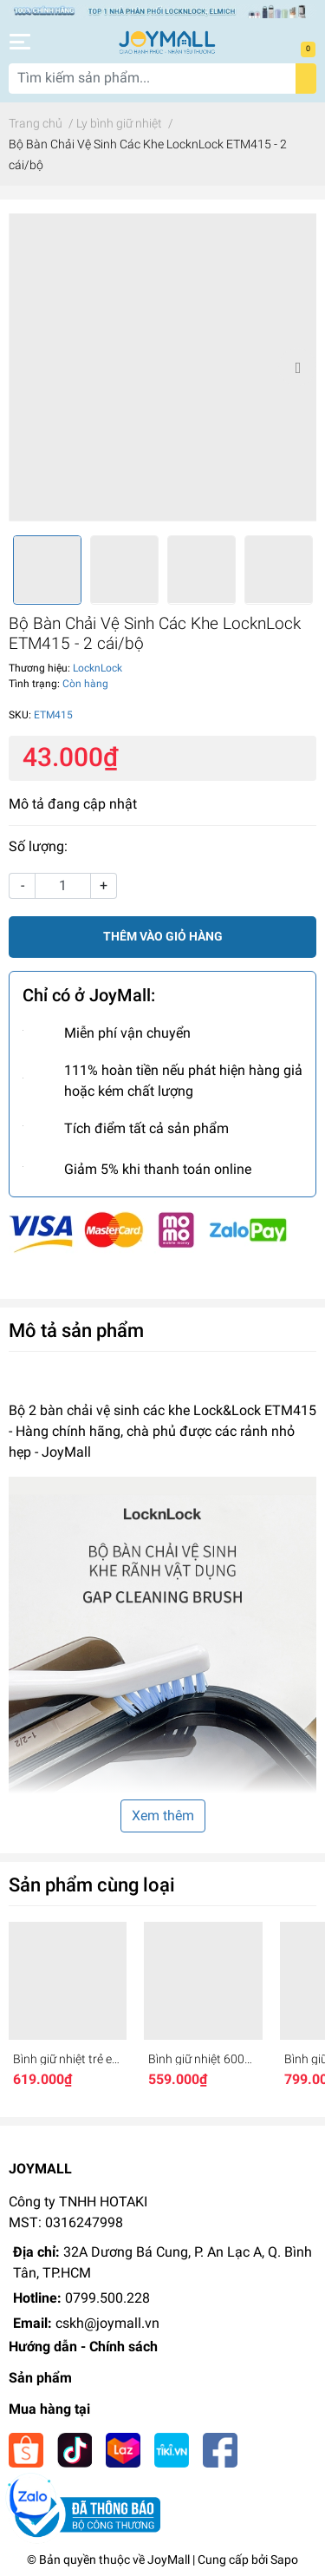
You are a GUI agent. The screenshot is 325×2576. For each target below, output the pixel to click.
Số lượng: (38, 846)
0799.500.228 (107, 2298)
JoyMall (168, 2559)
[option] (162, 367)
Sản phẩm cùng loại (92, 1884)
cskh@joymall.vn (107, 2323)
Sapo (284, 2559)
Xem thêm (163, 1815)
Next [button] (297, 367)
